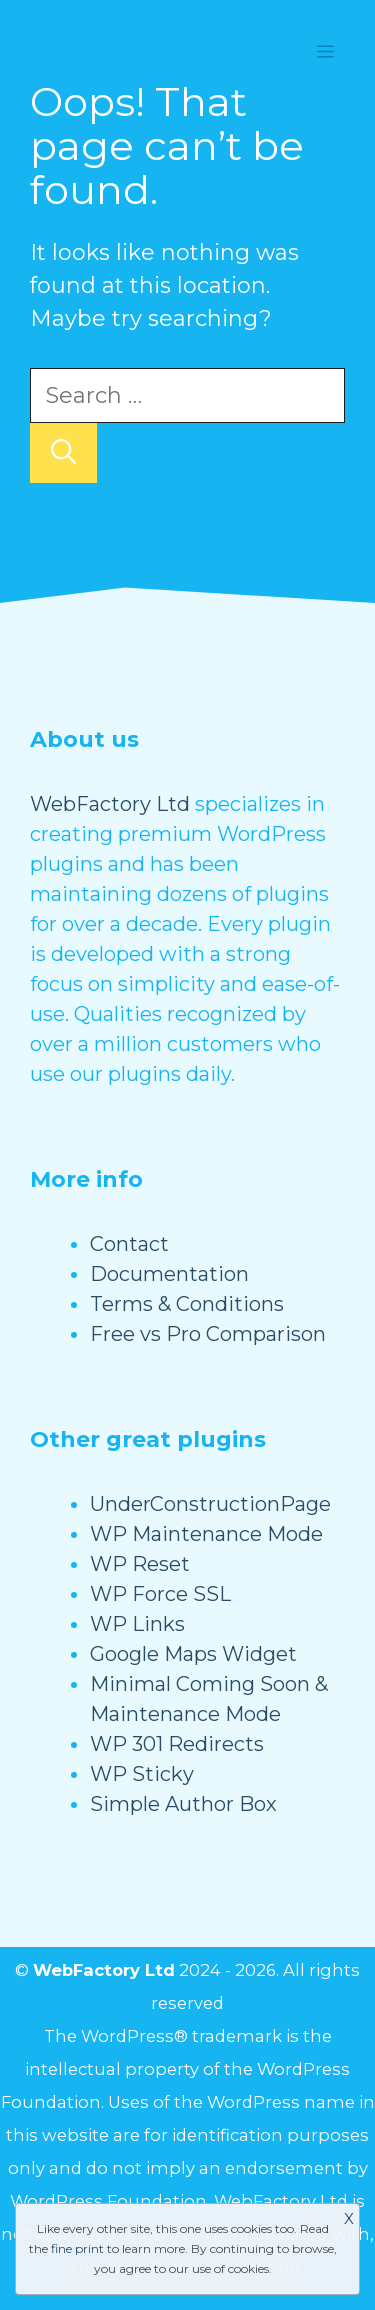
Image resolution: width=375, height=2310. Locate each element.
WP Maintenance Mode (206, 1534)
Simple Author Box (183, 1804)
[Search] (63, 453)
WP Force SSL (160, 1594)
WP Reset (140, 1564)
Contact (129, 1244)
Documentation (169, 1274)
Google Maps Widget (193, 1654)
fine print (77, 2248)
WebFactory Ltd (110, 804)
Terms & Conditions (187, 1304)
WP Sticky (142, 1774)
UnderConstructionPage (210, 1504)
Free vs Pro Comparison (208, 1334)
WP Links (137, 1624)
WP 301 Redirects (177, 1744)
